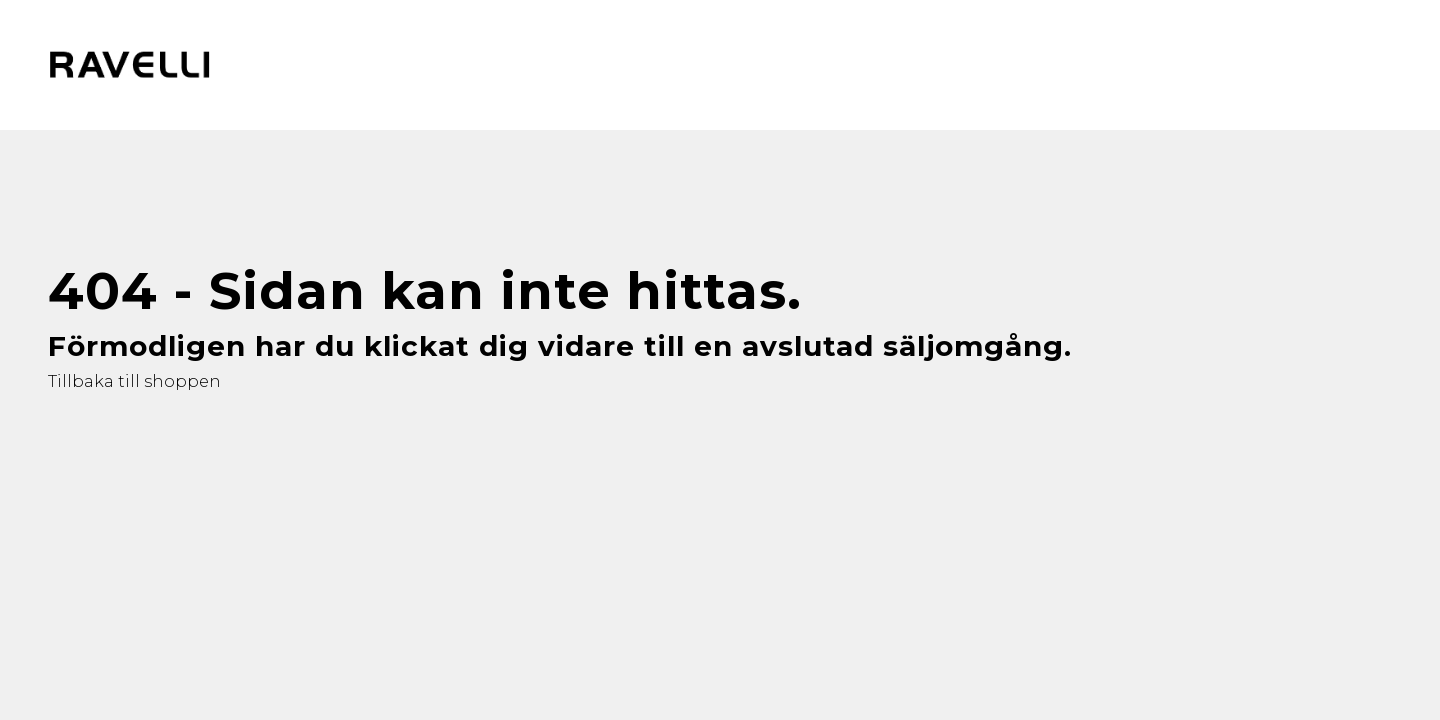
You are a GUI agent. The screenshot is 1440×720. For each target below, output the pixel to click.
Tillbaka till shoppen (134, 381)
